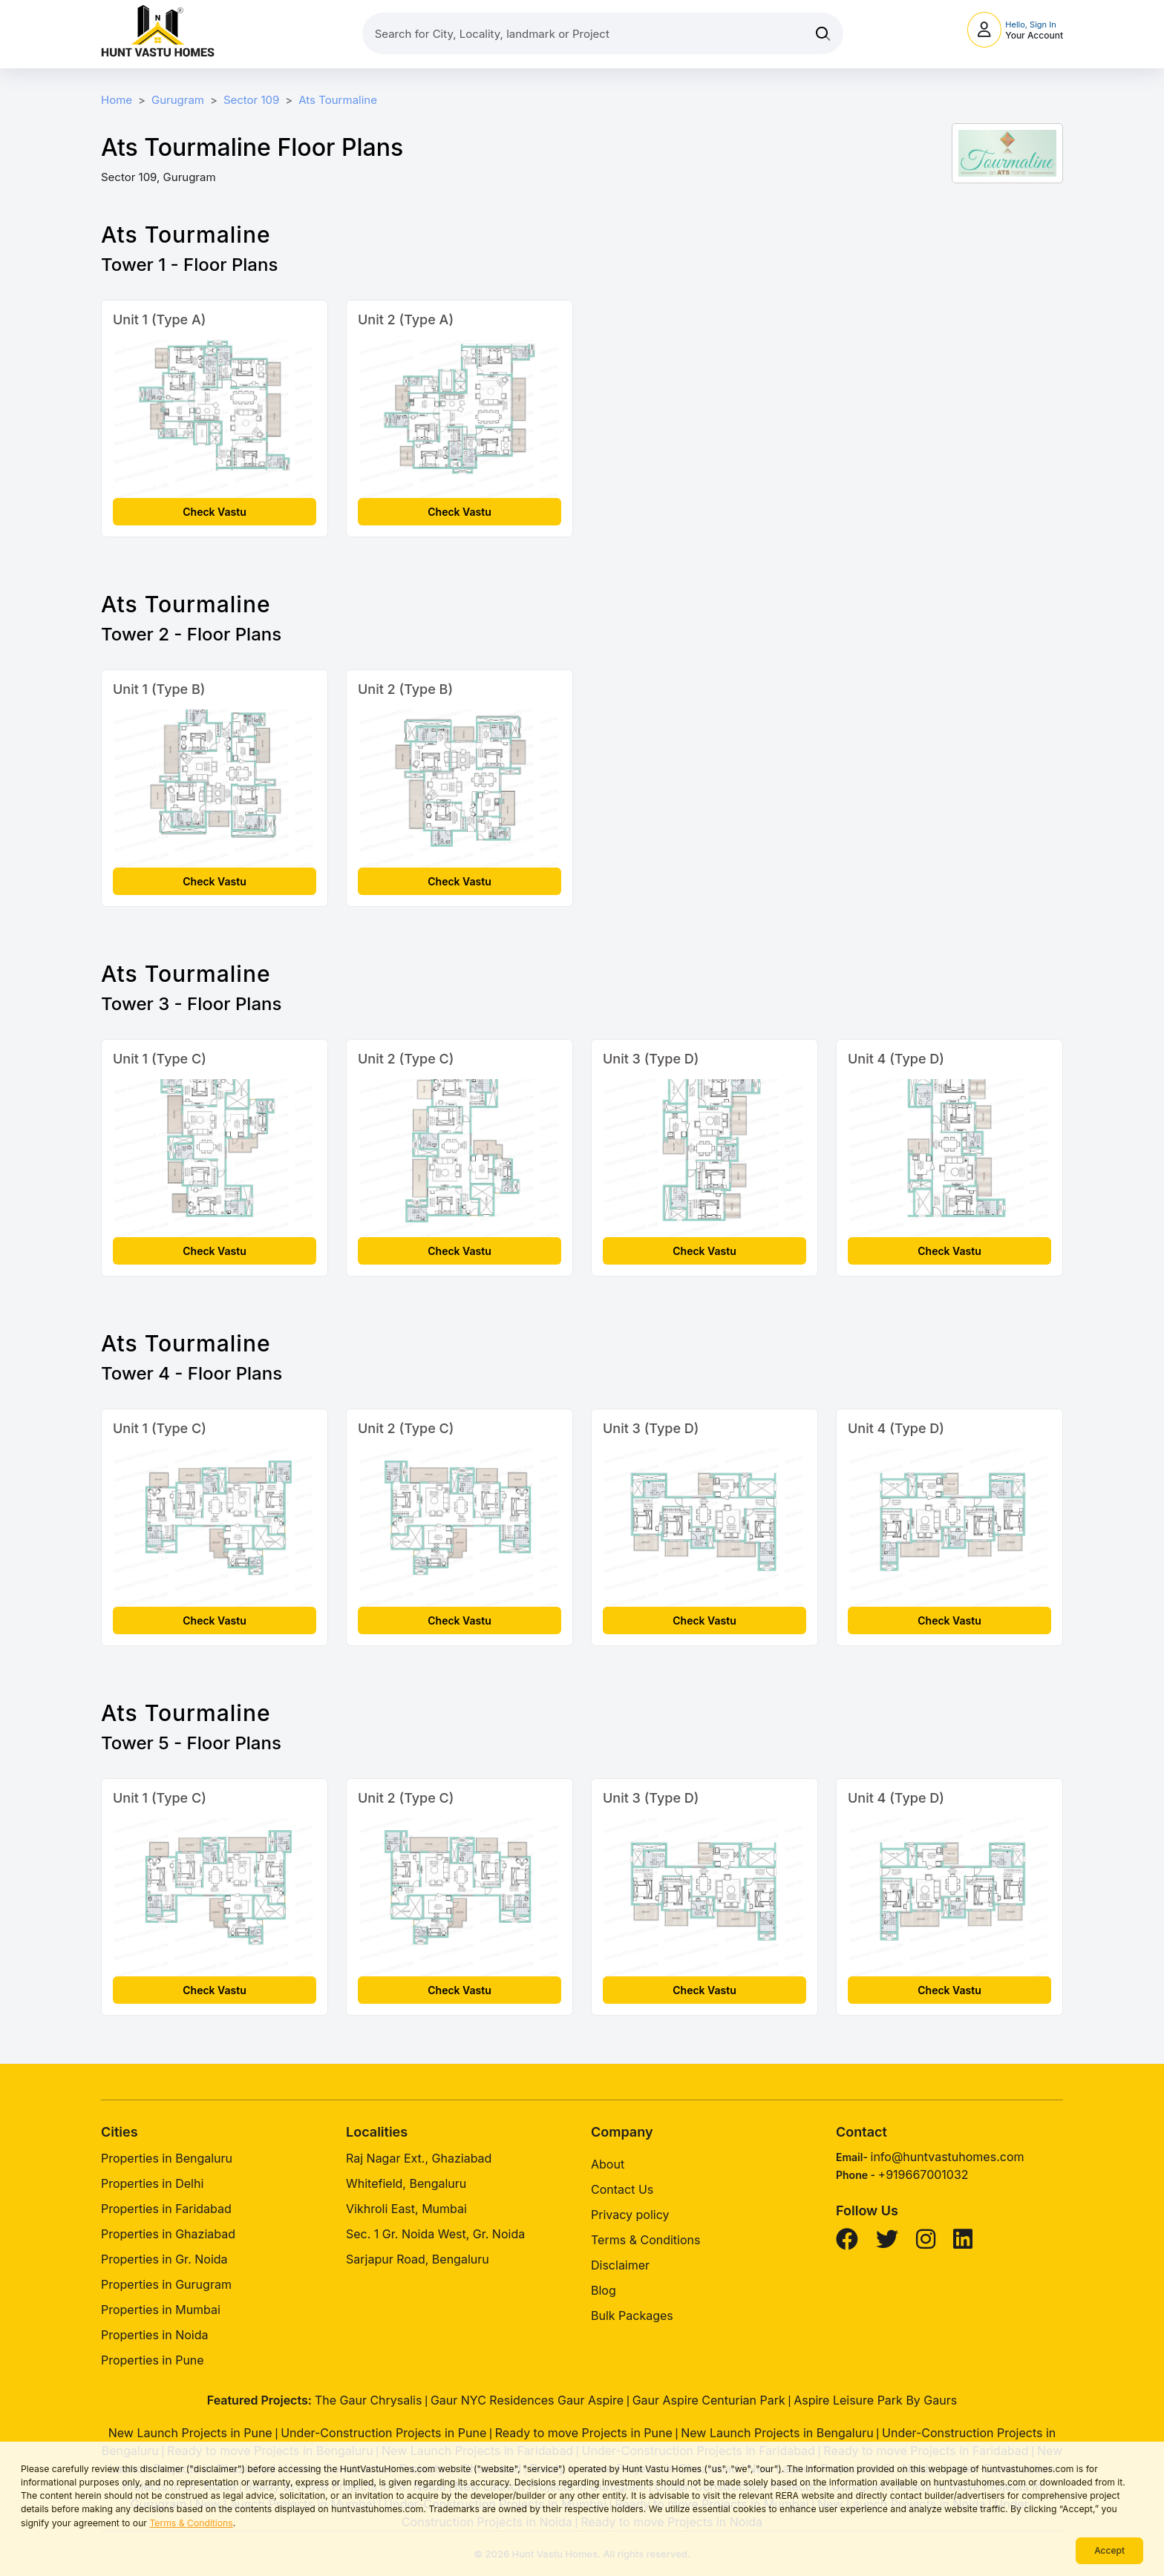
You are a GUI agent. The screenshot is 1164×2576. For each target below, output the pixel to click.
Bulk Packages (632, 2315)
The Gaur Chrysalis (368, 2400)
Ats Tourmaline (337, 100)
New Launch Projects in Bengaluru (777, 2432)
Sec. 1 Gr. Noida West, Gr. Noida (435, 2233)
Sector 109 (251, 100)
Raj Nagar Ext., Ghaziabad (418, 2158)
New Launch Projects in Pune (190, 2432)
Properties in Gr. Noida (164, 2259)
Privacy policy (630, 2214)
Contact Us (622, 2189)
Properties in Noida (154, 2334)
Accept (1109, 2550)
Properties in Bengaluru (166, 2158)
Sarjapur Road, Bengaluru (417, 2259)
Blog (603, 2290)
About (607, 2164)
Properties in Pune (152, 2360)
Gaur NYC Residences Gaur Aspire (527, 2400)
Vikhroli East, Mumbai (406, 2208)
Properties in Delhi (152, 2183)
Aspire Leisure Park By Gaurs (875, 2400)
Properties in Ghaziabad (168, 2233)
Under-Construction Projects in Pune (383, 2432)
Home (116, 100)
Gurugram (177, 100)
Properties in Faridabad (166, 2208)
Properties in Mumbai (160, 2309)
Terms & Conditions (190, 2523)
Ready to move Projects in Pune (584, 2432)
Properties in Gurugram (166, 2284)
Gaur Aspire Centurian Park (708, 2400)
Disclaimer (620, 2265)
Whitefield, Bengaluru (406, 2183)
